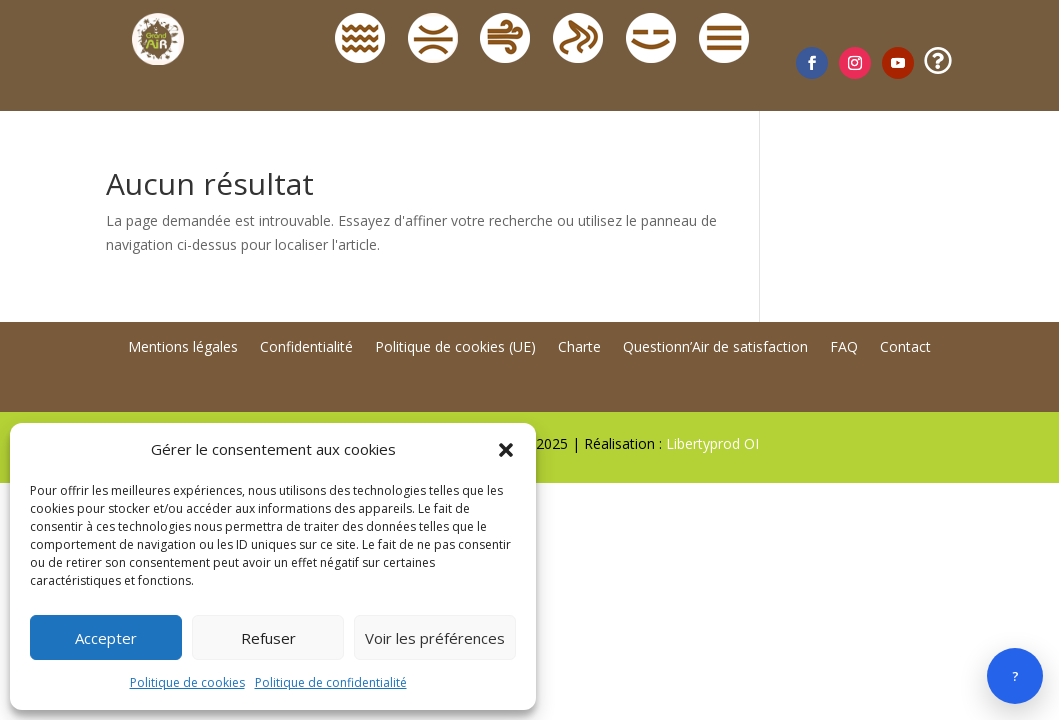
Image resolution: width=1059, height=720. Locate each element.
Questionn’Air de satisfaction (715, 348)
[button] (506, 450)
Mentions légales (183, 348)
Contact (905, 348)
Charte (579, 348)
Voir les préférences (435, 638)
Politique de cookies (187, 682)
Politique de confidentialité (331, 682)
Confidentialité (306, 348)
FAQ (844, 348)
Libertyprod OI (712, 443)
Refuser (268, 638)
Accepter (106, 638)
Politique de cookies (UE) (455, 348)
